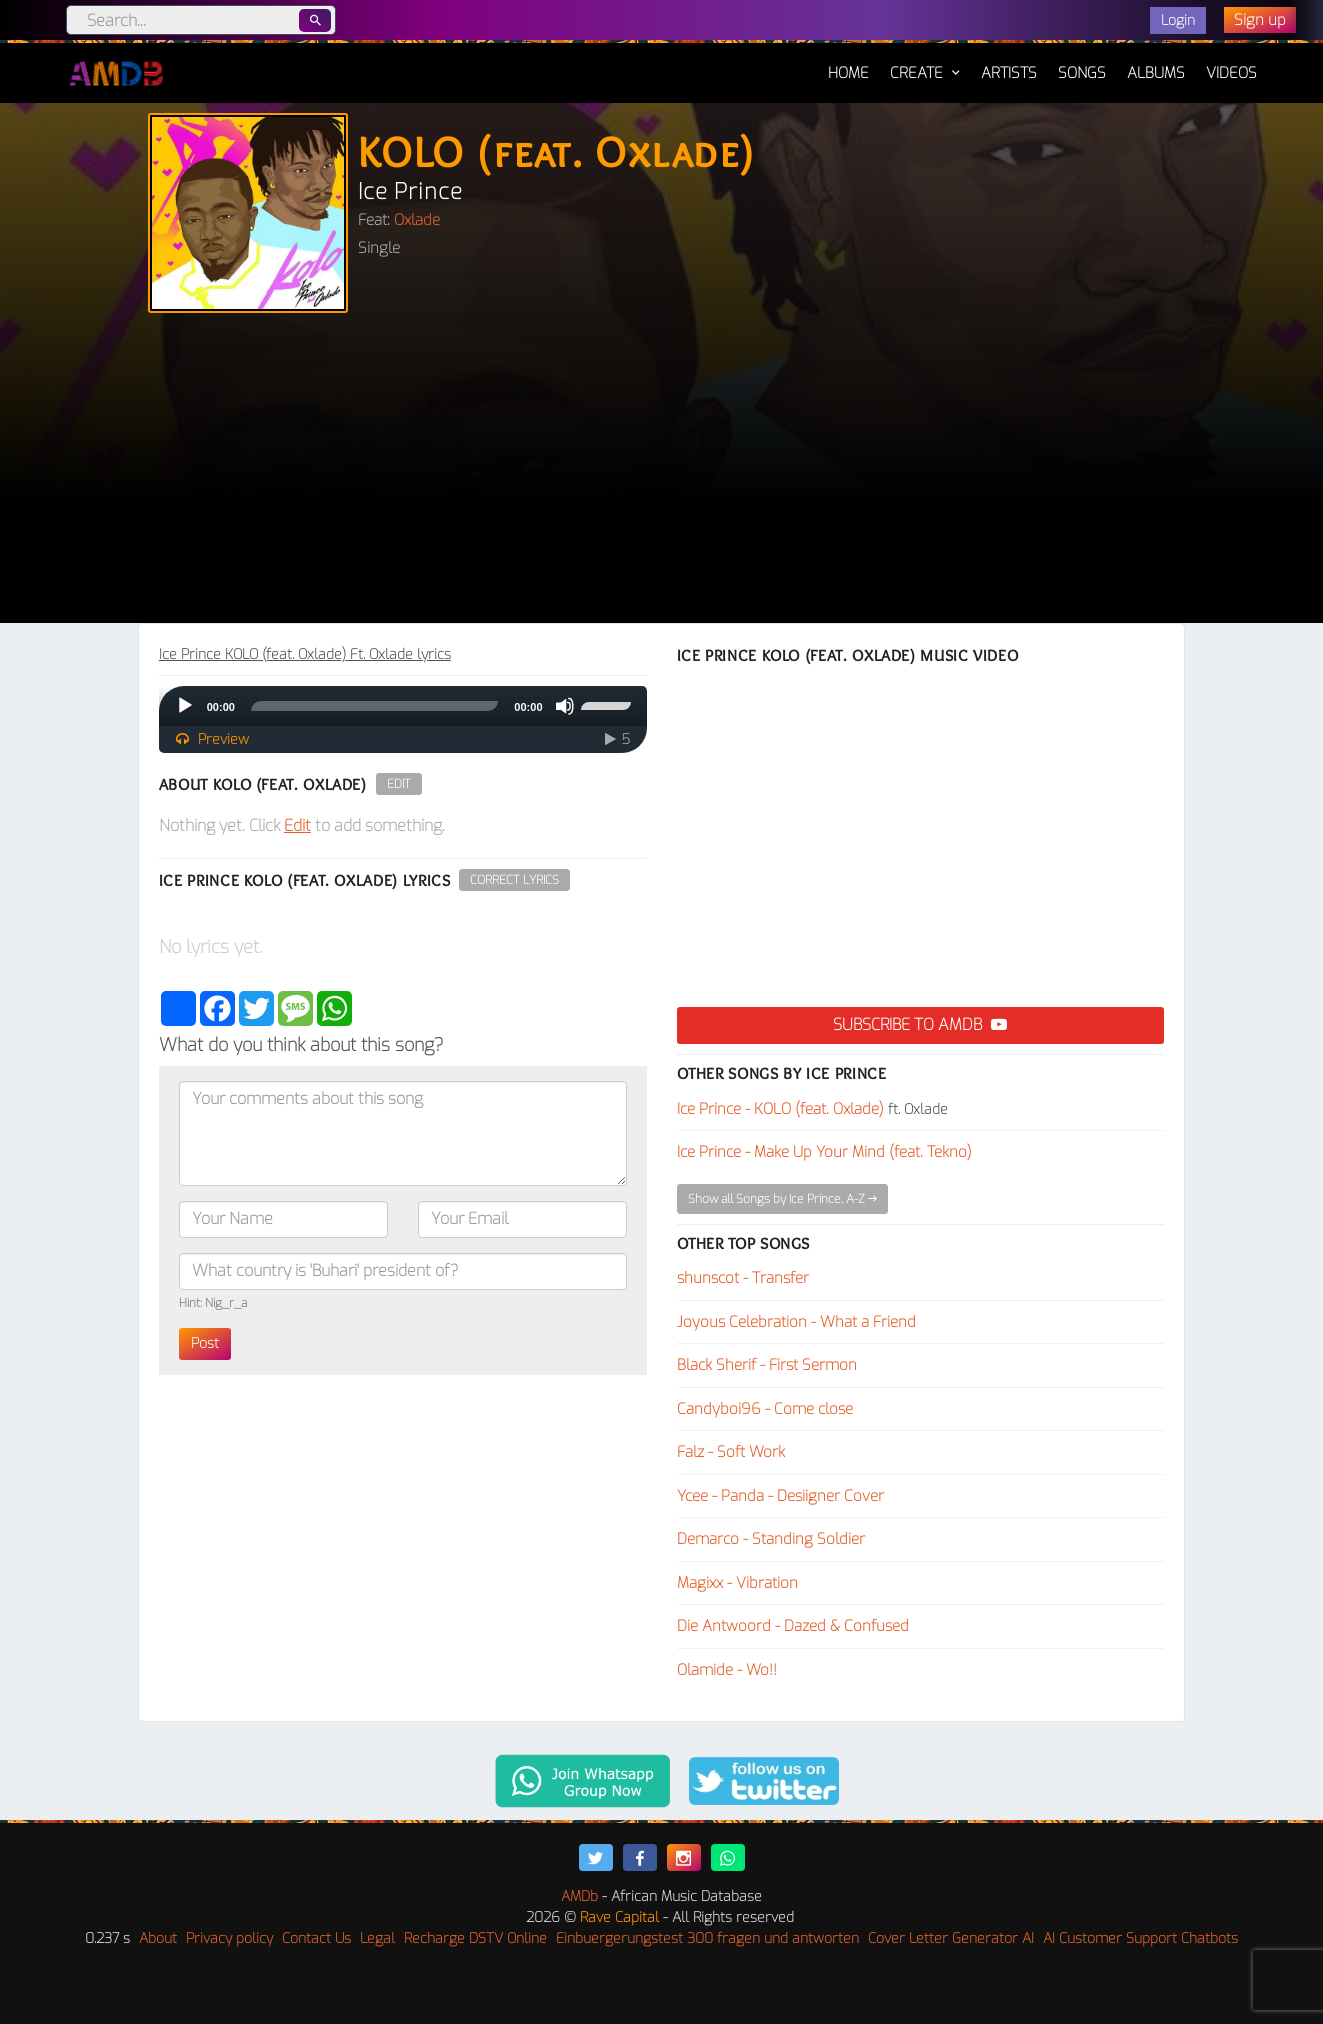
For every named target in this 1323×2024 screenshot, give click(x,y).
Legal (377, 1938)
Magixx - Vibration (737, 1583)
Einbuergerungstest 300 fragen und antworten (707, 1938)
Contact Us (316, 1938)
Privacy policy (229, 1938)
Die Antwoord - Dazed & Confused (793, 1626)
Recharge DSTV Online (475, 1938)
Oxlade (417, 220)
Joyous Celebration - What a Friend (796, 1322)
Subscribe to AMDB (920, 1024)
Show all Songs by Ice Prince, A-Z (782, 1199)
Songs (1082, 73)
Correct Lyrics (514, 880)
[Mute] (565, 706)
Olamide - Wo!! (727, 1670)
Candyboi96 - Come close (765, 1409)
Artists (1009, 73)
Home (848, 63)
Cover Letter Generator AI (951, 1938)
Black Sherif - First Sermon (767, 1365)
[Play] (185, 706)
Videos (1231, 73)
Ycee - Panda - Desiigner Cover (780, 1496)
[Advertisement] (662, 473)
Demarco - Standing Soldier (771, 1539)
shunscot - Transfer (743, 1278)
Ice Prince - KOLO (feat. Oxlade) (780, 1109)
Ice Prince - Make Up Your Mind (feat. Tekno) (824, 1152)
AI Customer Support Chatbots (1140, 1938)
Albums (1156, 73)
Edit (399, 784)
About (158, 1938)
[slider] (374, 706)
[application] (403, 706)
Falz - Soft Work (731, 1452)
